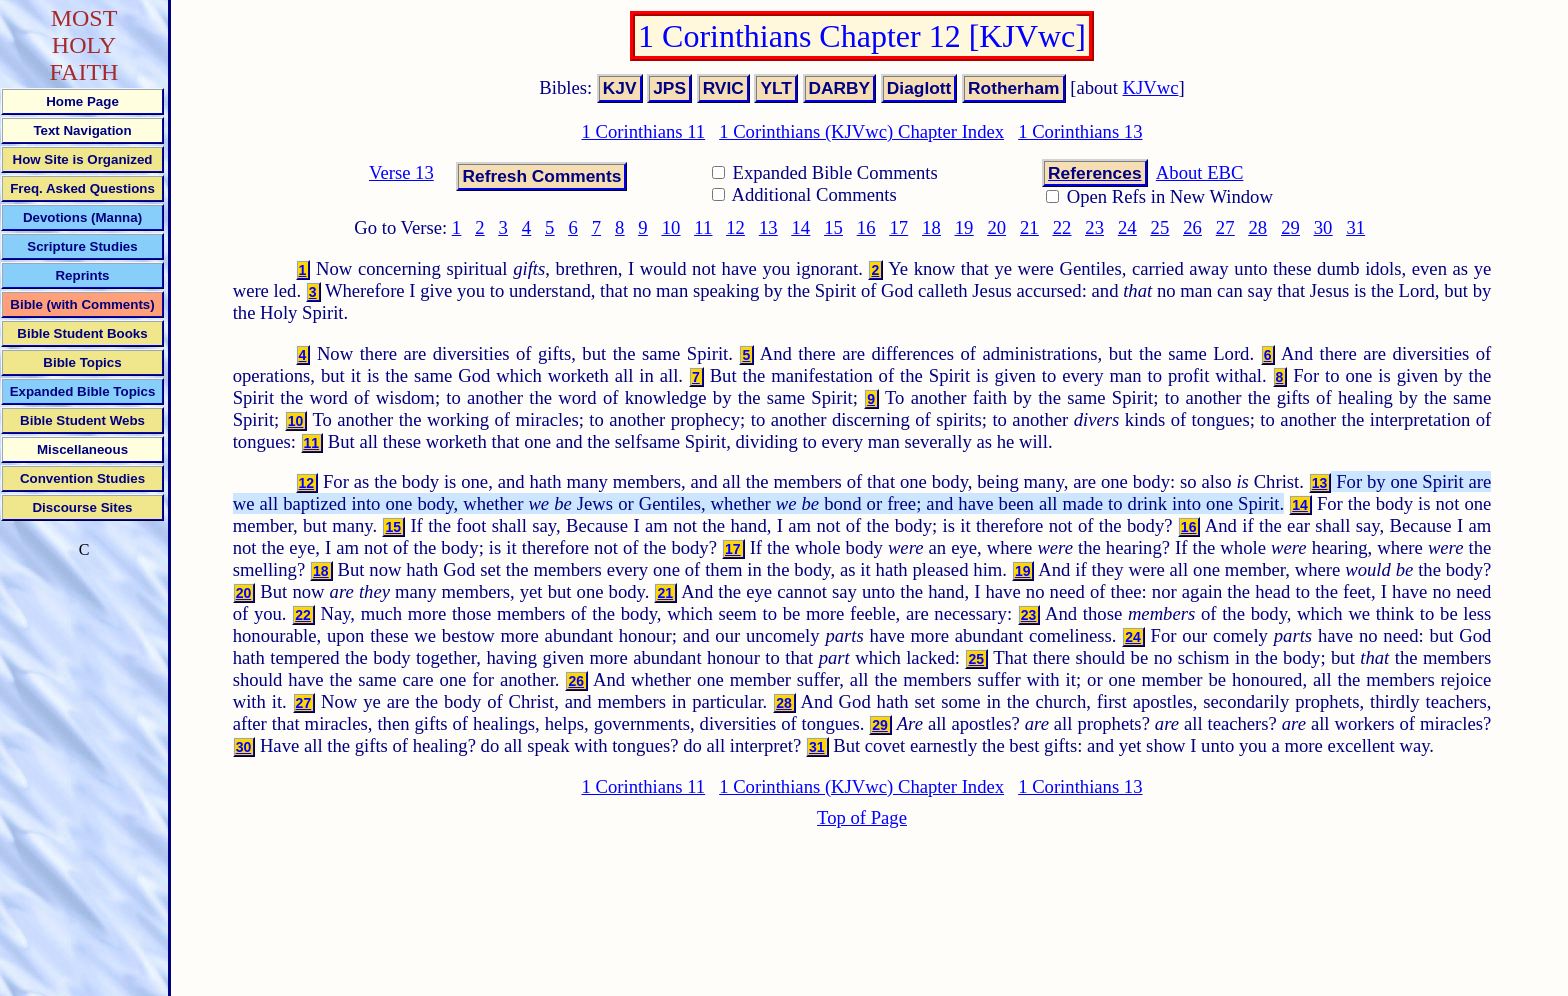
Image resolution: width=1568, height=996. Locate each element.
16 (866, 227)
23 (1094, 227)
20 (996, 227)
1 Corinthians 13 (1080, 131)
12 (735, 227)
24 (1127, 227)
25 (1160, 227)
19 (964, 227)
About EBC (1200, 172)
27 (1225, 227)
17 (898, 227)
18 (931, 227)
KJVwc (1151, 87)
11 (703, 227)
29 (1290, 227)
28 (1258, 227)
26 (1192, 227)
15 (833, 227)
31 (1355, 227)
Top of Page (862, 817)
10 (671, 227)
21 (1029, 227)
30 (1323, 227)
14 (801, 227)
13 (768, 227)
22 (1062, 227)
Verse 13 (401, 172)
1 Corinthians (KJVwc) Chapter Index (861, 131)
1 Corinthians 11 (643, 131)
